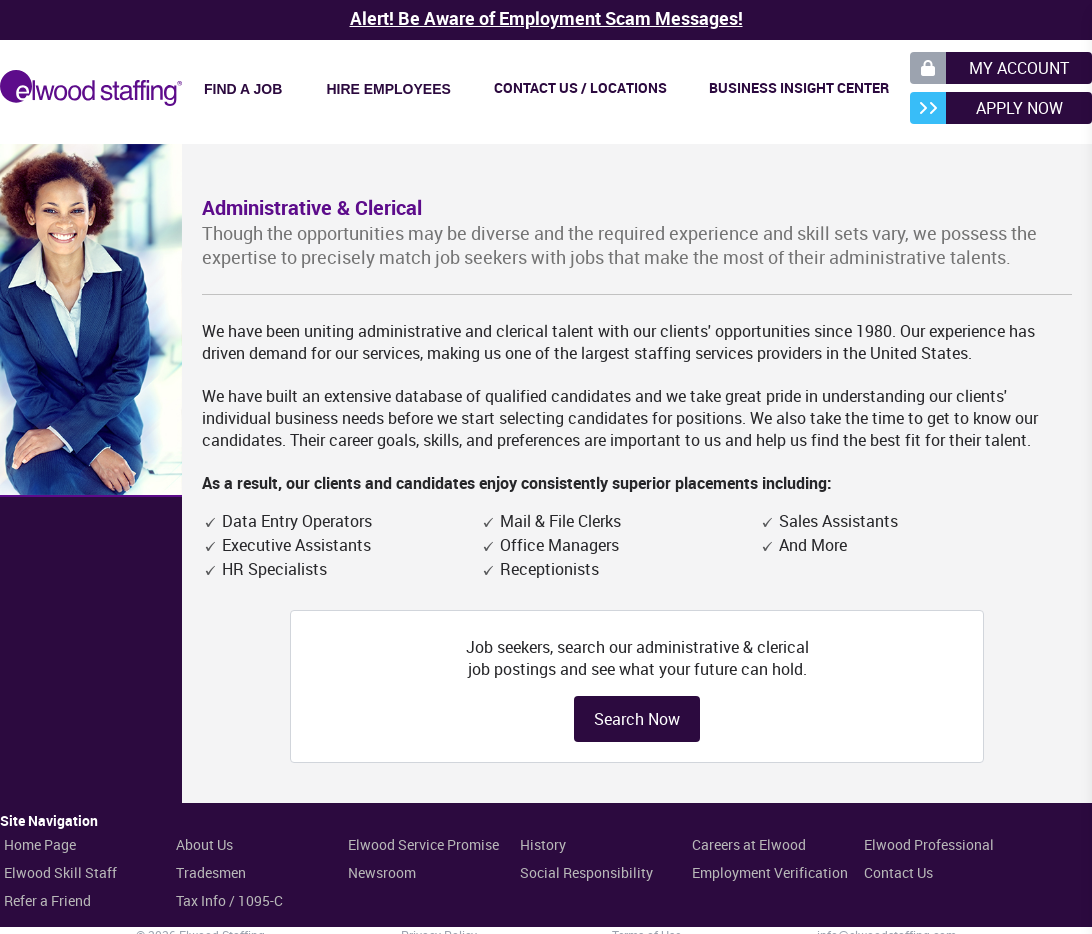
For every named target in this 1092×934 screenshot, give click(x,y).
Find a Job (243, 89)
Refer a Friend (47, 900)
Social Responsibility (586, 872)
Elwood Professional (929, 844)
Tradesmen (211, 872)
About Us (204, 844)
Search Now (637, 719)
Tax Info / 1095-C (229, 900)
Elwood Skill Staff (60, 872)
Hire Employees (388, 89)
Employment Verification (770, 872)
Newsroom (382, 872)
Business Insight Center (799, 87)
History (543, 844)
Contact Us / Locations (580, 87)
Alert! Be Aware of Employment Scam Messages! (546, 18)
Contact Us (898, 872)
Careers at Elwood (749, 844)
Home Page (40, 844)
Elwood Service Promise (423, 844)
